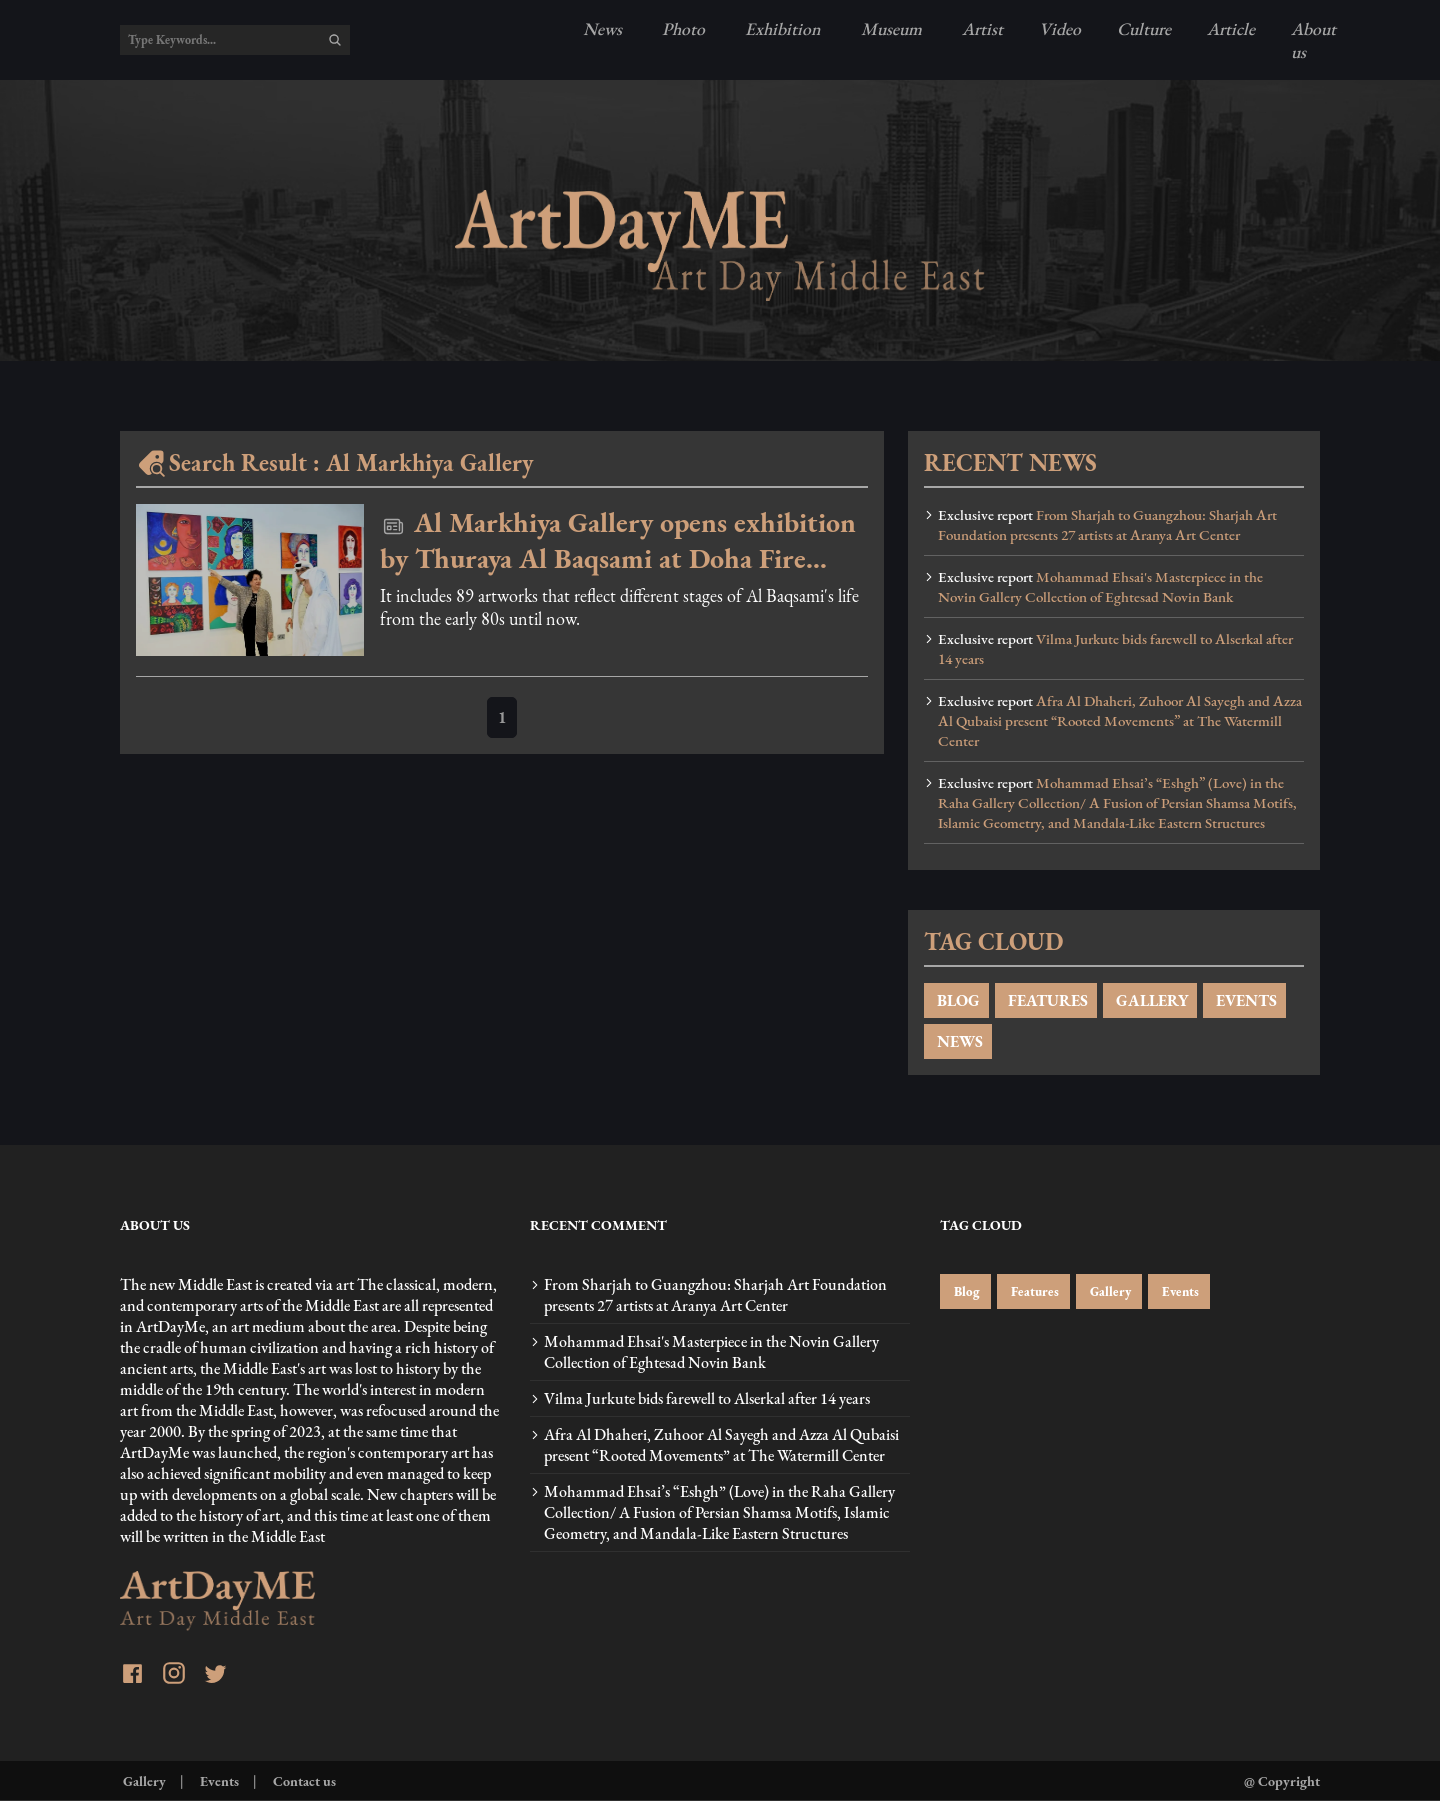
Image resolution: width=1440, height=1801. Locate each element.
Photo (681, 28)
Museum (889, 28)
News (602, 28)
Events (1179, 1291)
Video (1060, 28)
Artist (980, 28)
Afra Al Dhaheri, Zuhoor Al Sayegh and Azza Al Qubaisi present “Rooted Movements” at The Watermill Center (1120, 721)
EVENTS (1244, 1000)
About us (1313, 40)
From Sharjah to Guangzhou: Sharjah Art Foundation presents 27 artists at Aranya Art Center (1107, 525)
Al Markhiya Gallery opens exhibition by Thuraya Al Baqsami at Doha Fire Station (618, 540)
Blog (965, 1291)
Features (1033, 1291)
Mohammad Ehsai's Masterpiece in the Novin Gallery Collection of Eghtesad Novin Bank (1100, 587)
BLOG (956, 1000)
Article (1231, 28)
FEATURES (1046, 1000)
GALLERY (1150, 1000)
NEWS (958, 1041)
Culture (1144, 28)
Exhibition (781, 28)
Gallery (1109, 1291)
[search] (335, 40)
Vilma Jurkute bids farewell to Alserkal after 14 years (1115, 649)
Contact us (303, 1780)
